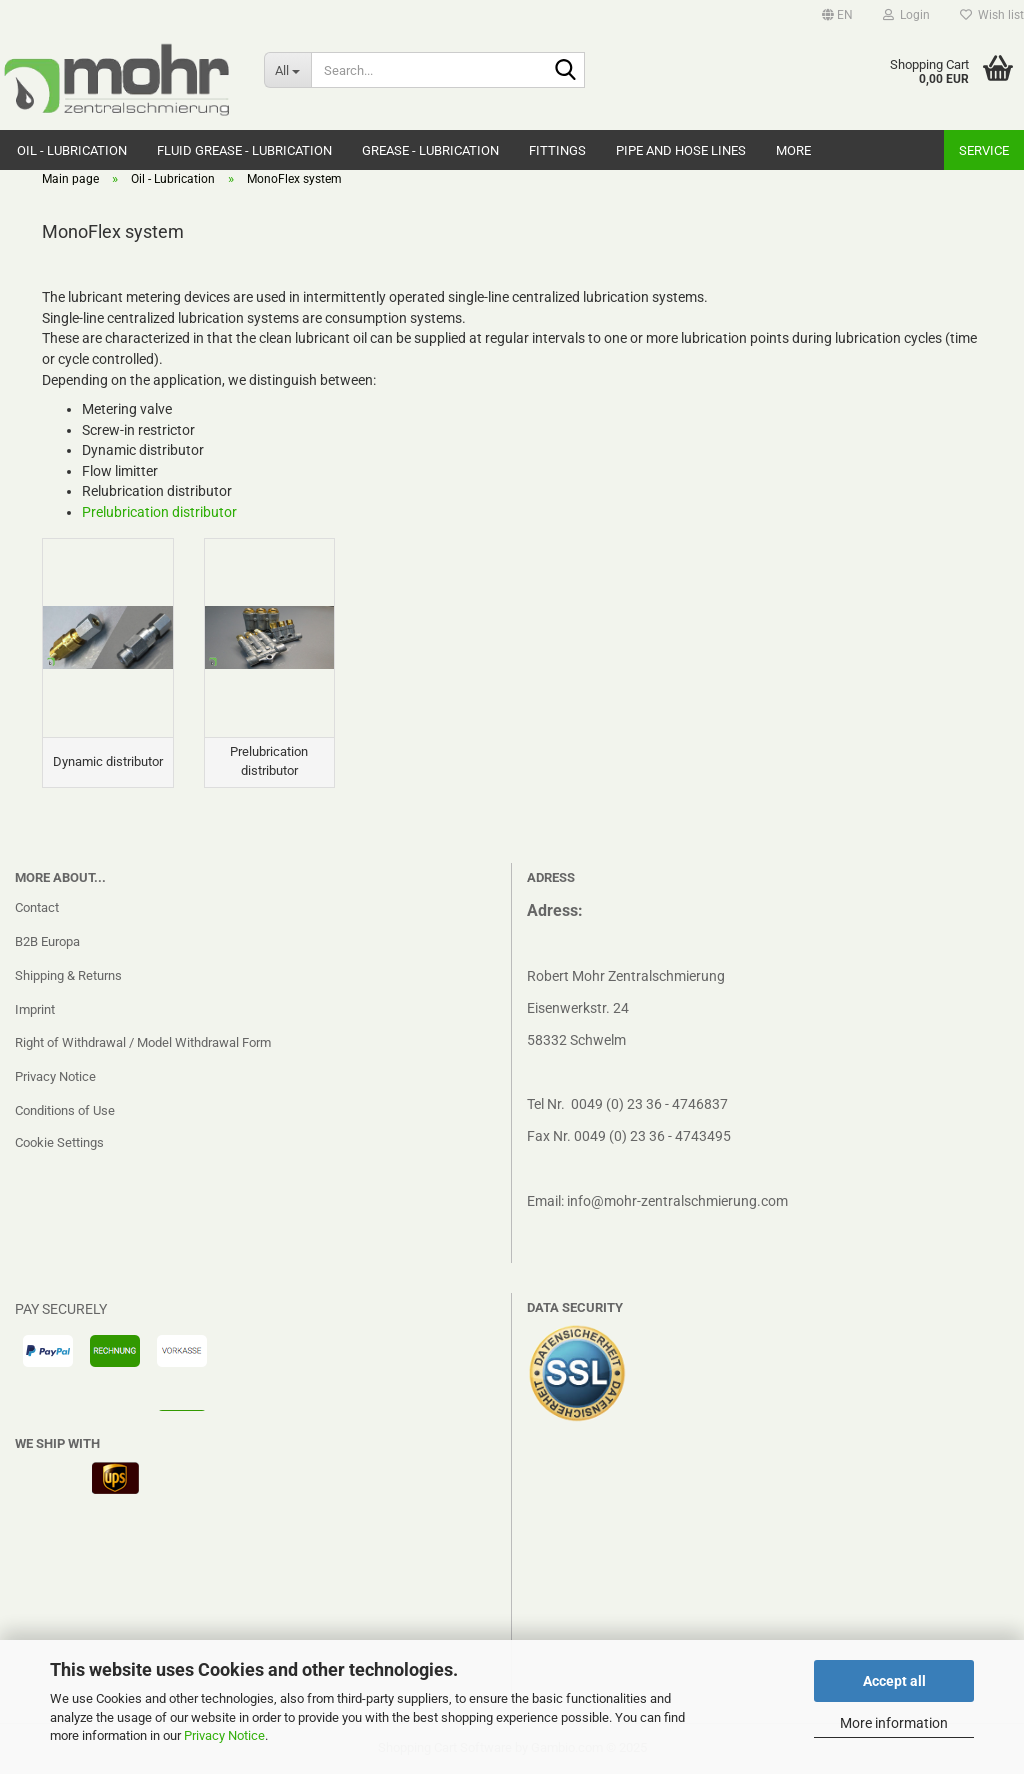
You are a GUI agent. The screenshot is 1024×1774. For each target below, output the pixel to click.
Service (984, 150)
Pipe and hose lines (681, 150)
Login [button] (906, 15)
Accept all (894, 1681)
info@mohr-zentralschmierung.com (677, 1201)
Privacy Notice (224, 1735)
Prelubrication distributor (159, 512)
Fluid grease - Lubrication (244, 150)
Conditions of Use (65, 1110)
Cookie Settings (59, 1142)
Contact (37, 907)
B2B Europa (47, 941)
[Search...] (287, 70)
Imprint (35, 1009)
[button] (837, 15)
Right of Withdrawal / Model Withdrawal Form (143, 1042)
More (793, 150)
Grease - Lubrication (430, 150)
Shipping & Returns (68, 975)
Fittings (557, 150)
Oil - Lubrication (72, 150)
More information (894, 1723)
